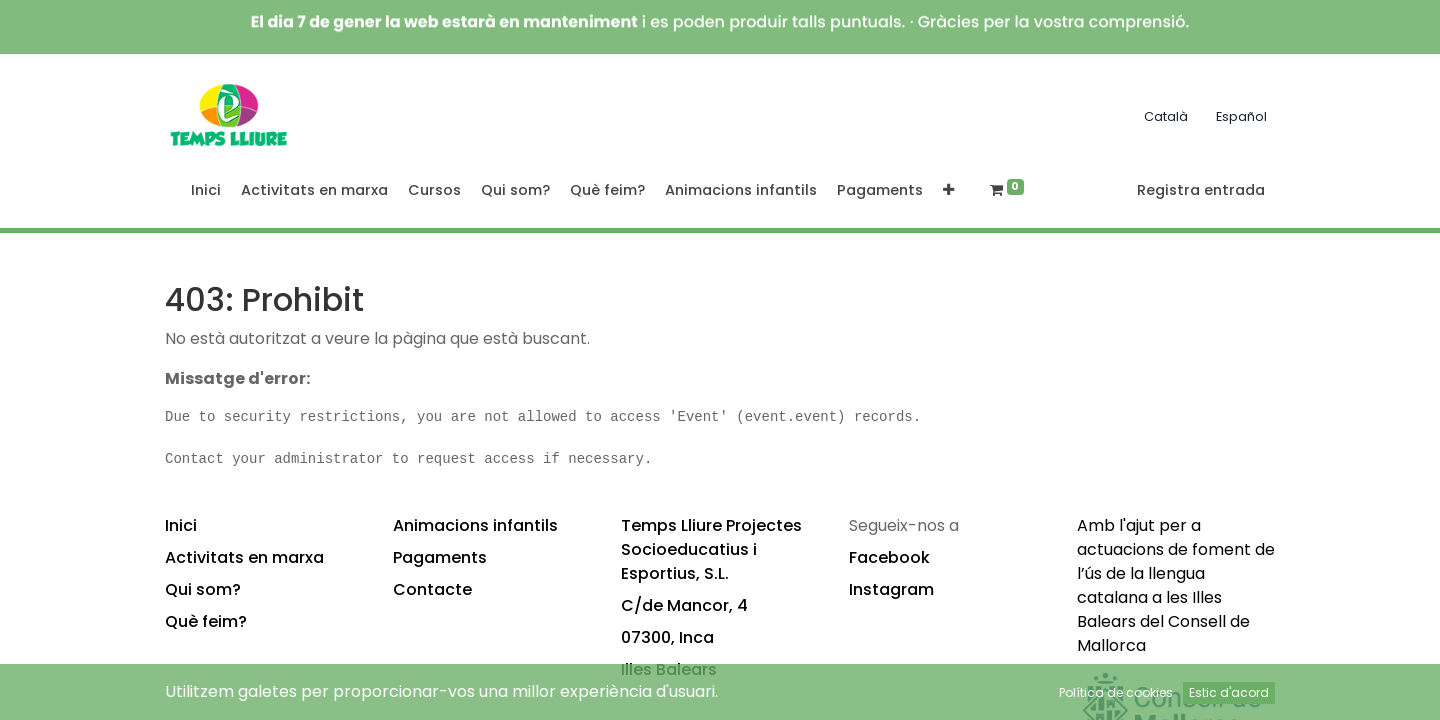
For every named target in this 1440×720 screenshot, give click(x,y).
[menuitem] (206, 191)
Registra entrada (1201, 190)
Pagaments (440, 557)
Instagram (891, 589)
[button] (948, 191)
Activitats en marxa (244, 557)
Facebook (889, 557)
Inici (181, 525)
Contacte (432, 589)
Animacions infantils (475, 525)
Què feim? (206, 621)
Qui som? (203, 589)
